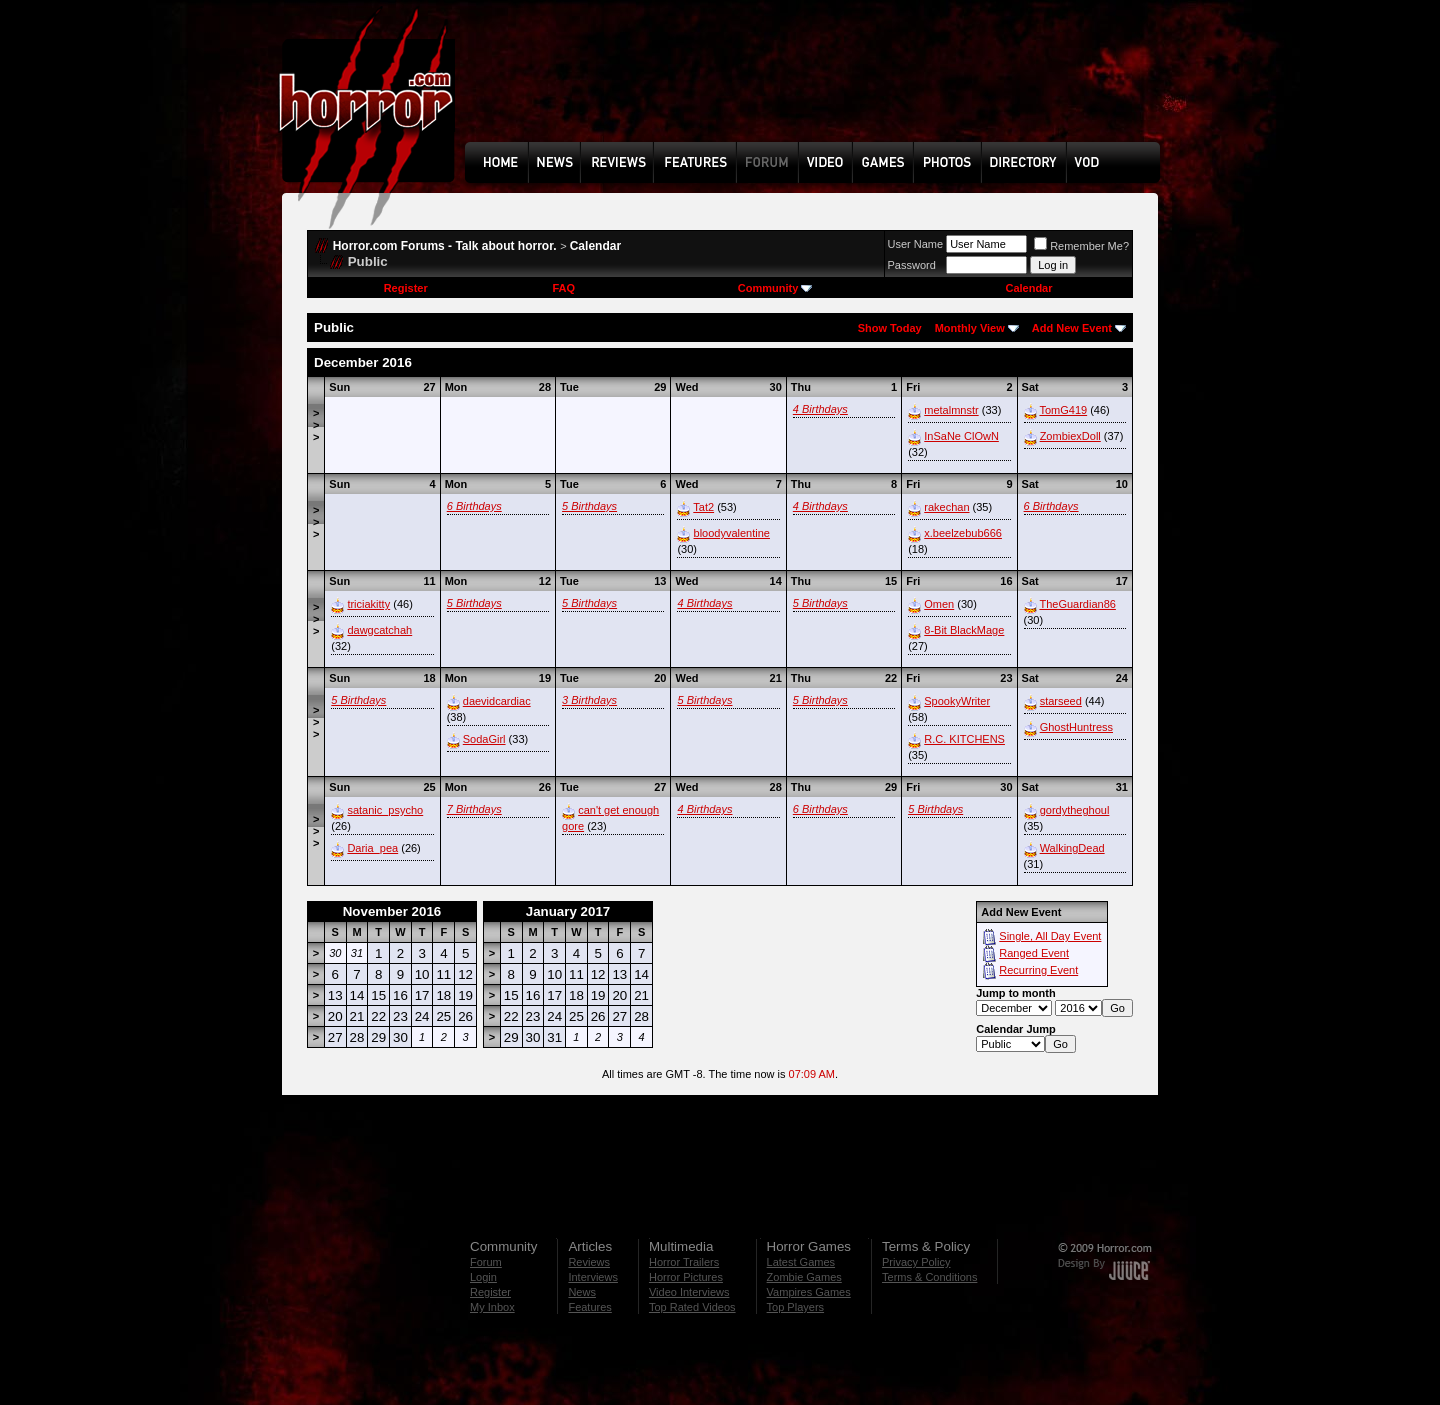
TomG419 (1063, 410)
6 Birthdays (474, 506)
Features (589, 1307)
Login (483, 1277)
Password (912, 265)
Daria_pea (372, 848)
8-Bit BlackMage (964, 630)
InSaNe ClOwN (961, 436)
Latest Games (801, 1262)
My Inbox (492, 1307)
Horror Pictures (686, 1277)
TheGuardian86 (1077, 604)
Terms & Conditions (929, 1277)
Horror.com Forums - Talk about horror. (445, 246)
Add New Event (1072, 328)
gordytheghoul (1075, 810)
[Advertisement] (819, 86)
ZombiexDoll (1070, 436)
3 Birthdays (589, 700)
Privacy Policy (916, 1262)
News (582, 1292)
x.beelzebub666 (963, 533)
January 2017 (568, 911)
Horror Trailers (684, 1262)
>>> (316, 425)
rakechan (946, 507)
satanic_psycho (385, 810)
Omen (939, 604)
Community (775, 288)
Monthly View (970, 328)
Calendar (595, 246)
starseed (1061, 701)
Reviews (589, 1262)
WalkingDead (1072, 848)
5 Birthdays (589, 506)
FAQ (563, 288)
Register (406, 288)
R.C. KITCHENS (964, 739)
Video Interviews (689, 1292)
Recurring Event (1038, 970)
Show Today (890, 328)
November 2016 (392, 911)
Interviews (593, 1277)
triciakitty (368, 604)
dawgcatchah (379, 630)
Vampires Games (809, 1292)
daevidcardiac (497, 701)
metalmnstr (951, 410)
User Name (916, 244)
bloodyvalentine (732, 533)
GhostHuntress (1076, 727)
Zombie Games (804, 1277)
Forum (486, 1262)
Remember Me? (1081, 246)
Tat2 (703, 507)
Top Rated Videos (692, 1307)
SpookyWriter (957, 701)
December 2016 (363, 362)
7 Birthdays (474, 809)
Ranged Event (1034, 953)
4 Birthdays (820, 409)
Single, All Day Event (1050, 936)
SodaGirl (484, 739)
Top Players (795, 1307)
